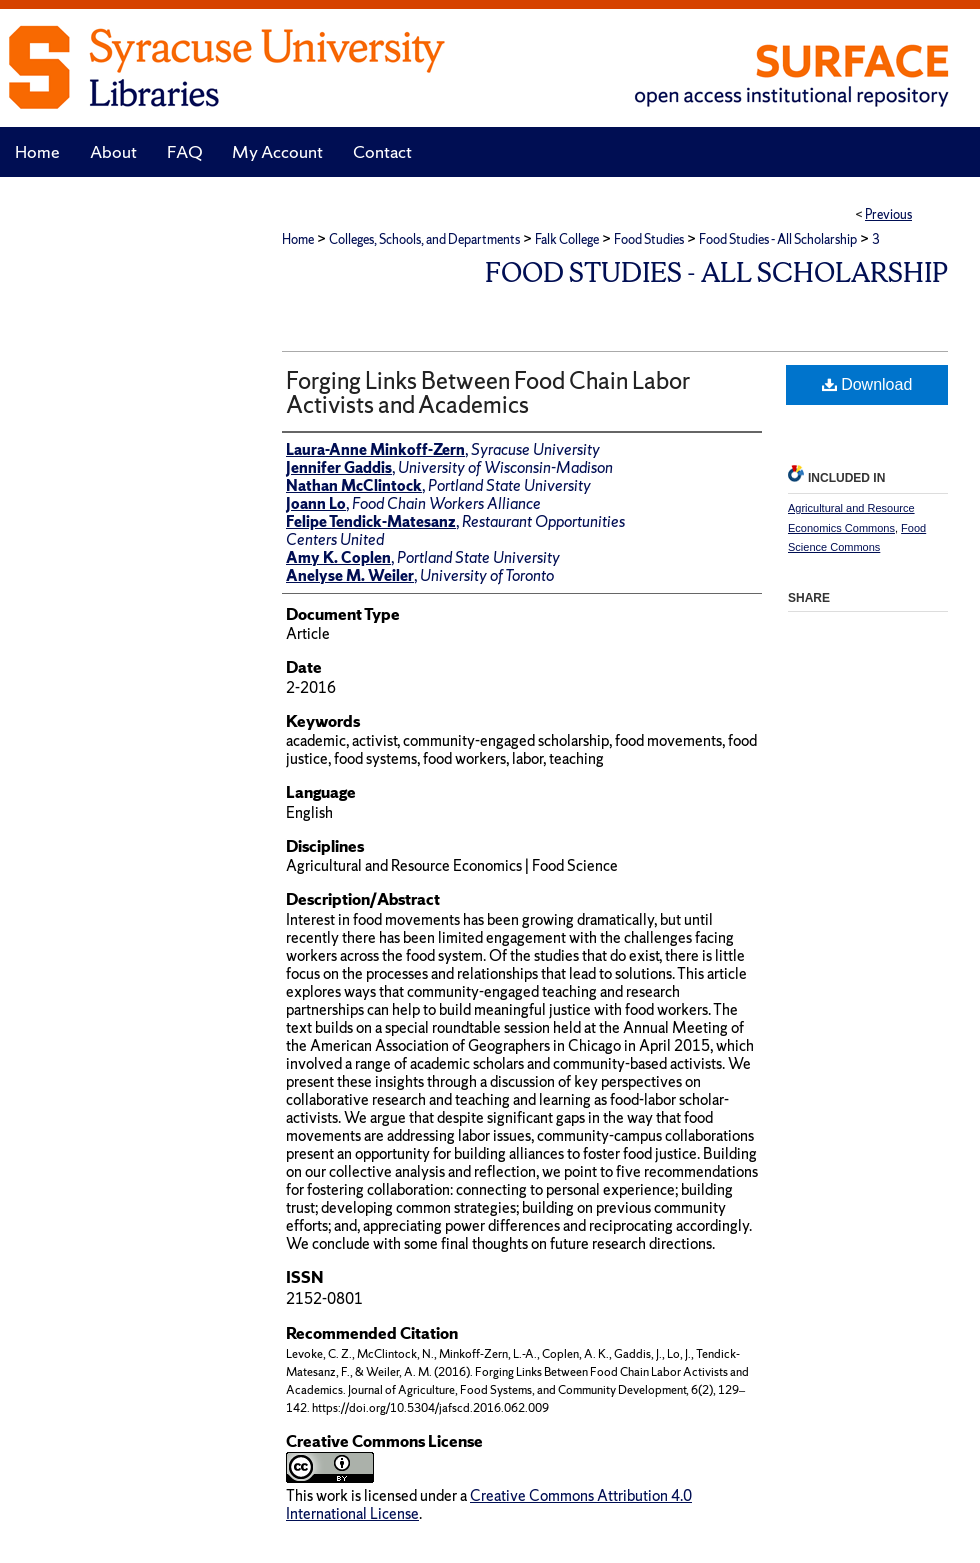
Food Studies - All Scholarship (778, 239)
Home (298, 239)
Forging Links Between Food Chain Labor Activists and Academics (488, 392)
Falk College (567, 239)
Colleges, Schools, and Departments (424, 239)
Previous (888, 214)
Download (867, 384)
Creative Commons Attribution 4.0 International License (489, 1504)
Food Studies (649, 239)
